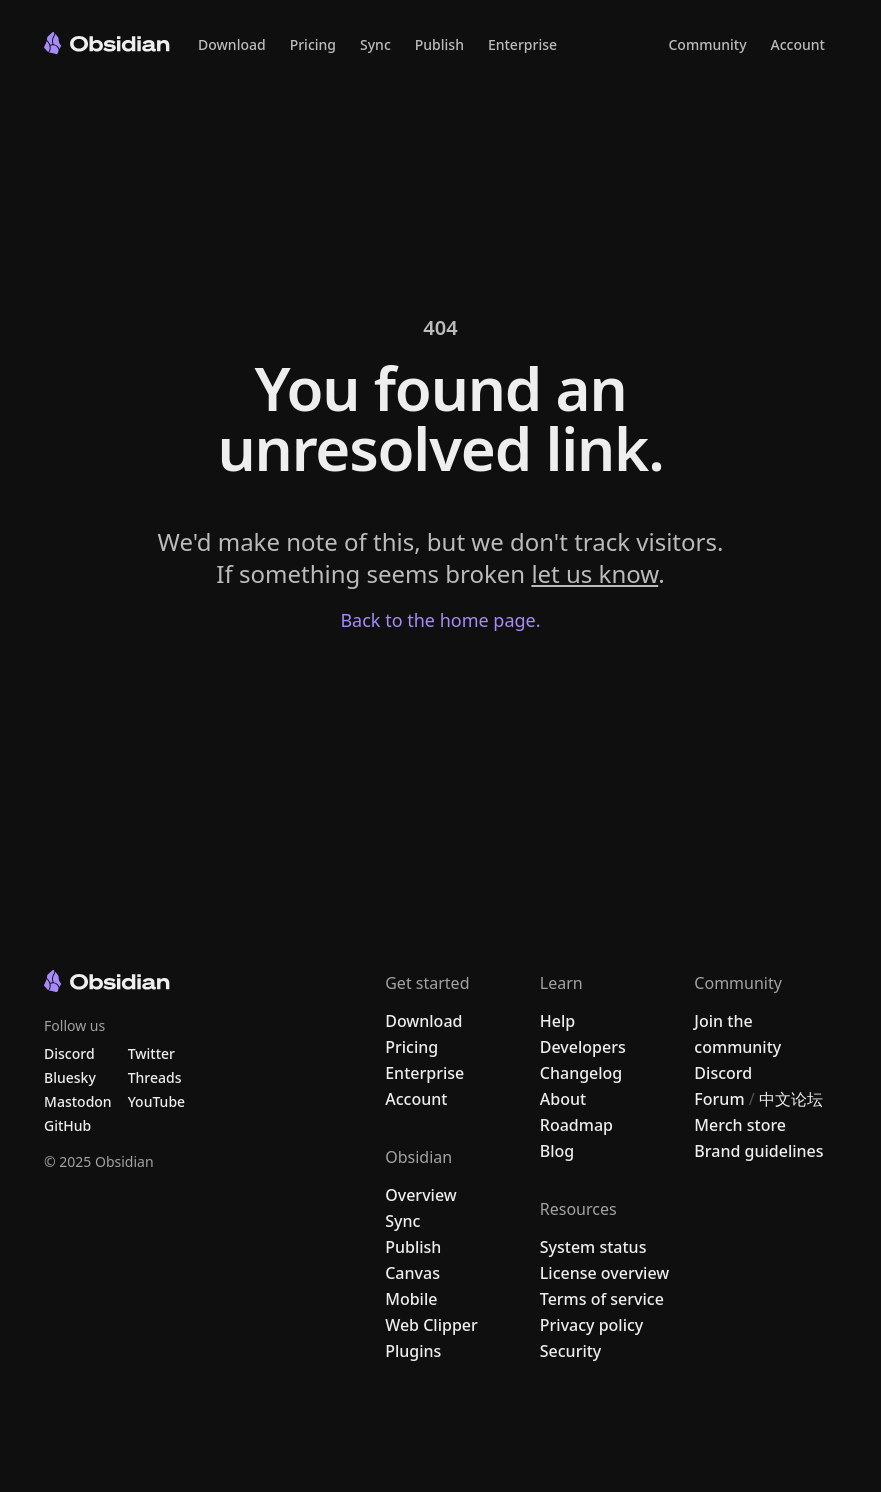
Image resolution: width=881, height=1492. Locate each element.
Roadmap (576, 1125)
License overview (604, 1273)
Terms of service (602, 1299)
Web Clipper (431, 1325)
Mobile (411, 1299)
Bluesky (70, 1077)
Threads (155, 1077)
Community (707, 44)
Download (232, 44)
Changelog (581, 1073)
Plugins (413, 1351)
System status (593, 1247)
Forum (719, 1099)
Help (557, 1021)
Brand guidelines (758, 1151)
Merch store (740, 1125)
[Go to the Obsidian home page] (107, 43)
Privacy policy (592, 1325)
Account (798, 44)
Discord (723, 1073)
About (563, 1099)
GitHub (67, 1125)
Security (571, 1351)
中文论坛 (791, 1099)
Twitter (151, 1053)
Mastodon (78, 1101)
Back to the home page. (440, 620)
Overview (420, 1195)
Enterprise (522, 44)
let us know (594, 573)
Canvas (412, 1273)
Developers (583, 1047)
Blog (557, 1151)
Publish (439, 44)
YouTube (156, 1101)
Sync (375, 44)
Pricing (313, 44)
